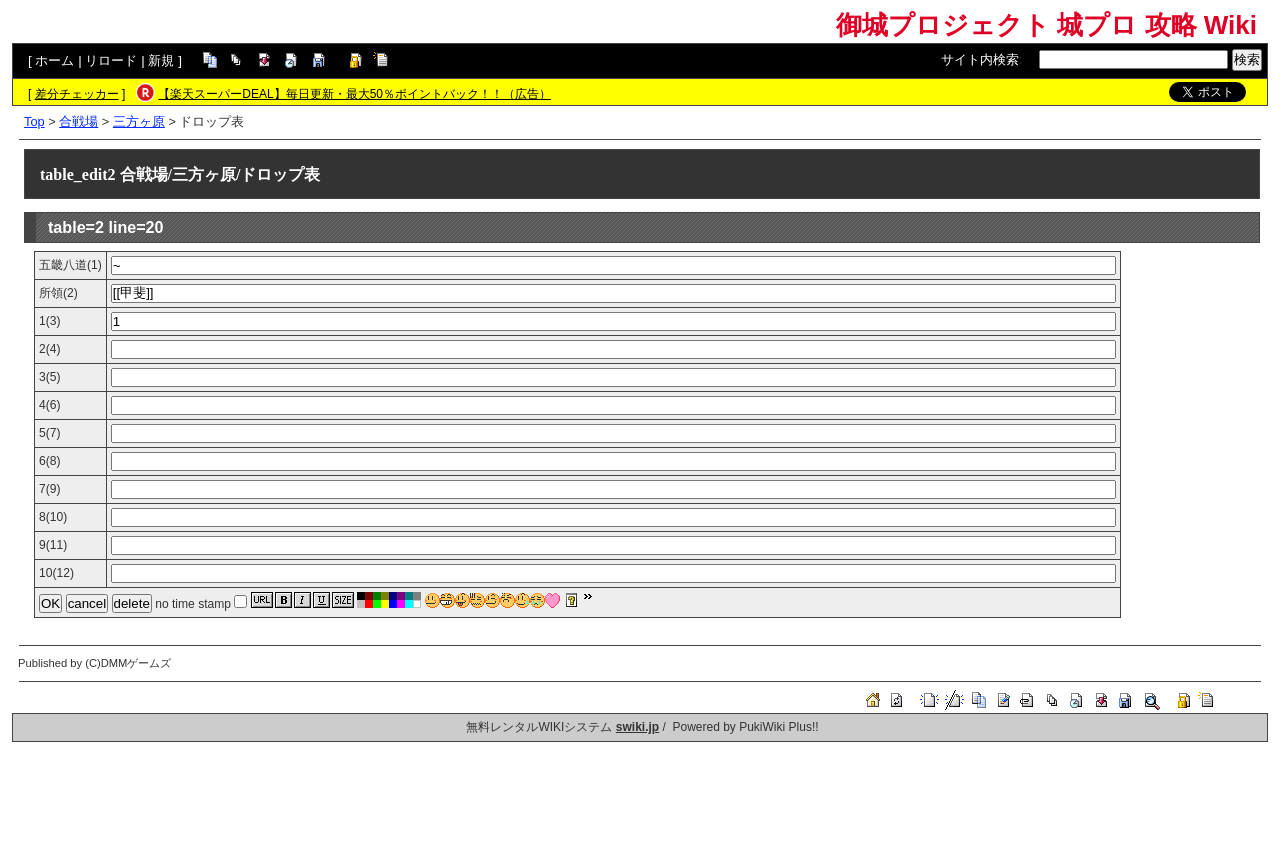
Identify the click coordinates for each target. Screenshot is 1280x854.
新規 (161, 60)
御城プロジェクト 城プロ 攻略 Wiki (1046, 25)
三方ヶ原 (139, 121)
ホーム (54, 60)
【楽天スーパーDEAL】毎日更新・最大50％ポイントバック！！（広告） (354, 94)
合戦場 (78, 121)
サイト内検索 (980, 59)
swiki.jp (637, 727)
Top (34, 121)
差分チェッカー (77, 94)
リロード (111, 60)
